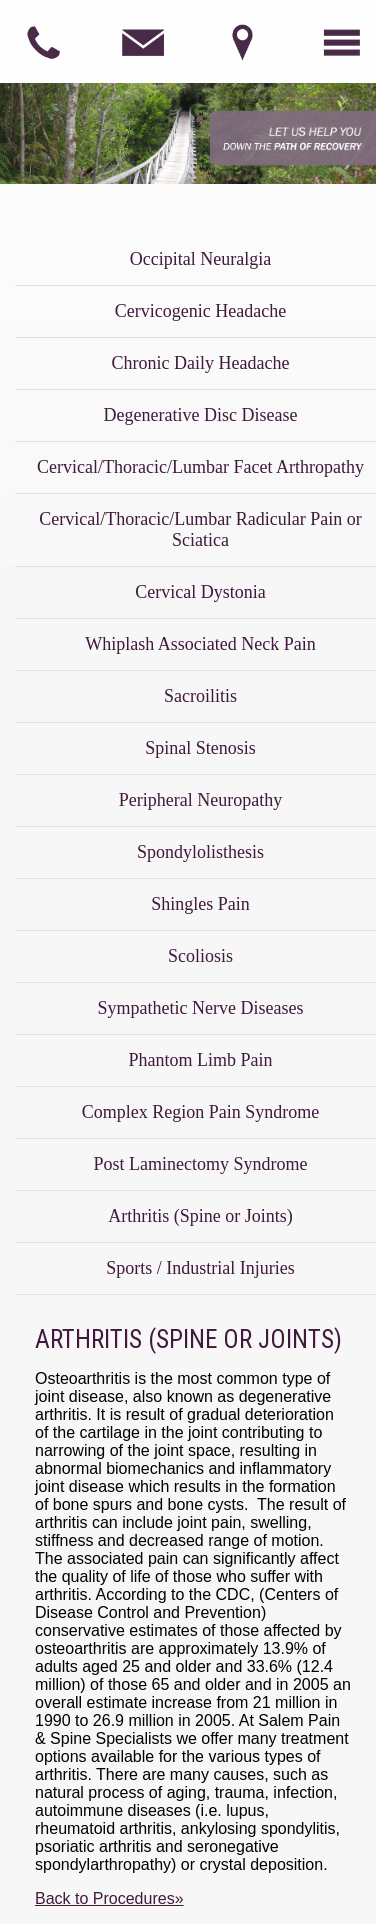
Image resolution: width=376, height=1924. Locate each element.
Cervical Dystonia (200, 592)
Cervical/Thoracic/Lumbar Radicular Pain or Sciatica (200, 529)
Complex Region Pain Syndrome (201, 1112)
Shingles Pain (200, 904)
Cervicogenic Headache (200, 311)
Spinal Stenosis (200, 748)
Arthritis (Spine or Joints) (200, 1216)
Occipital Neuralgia (200, 259)
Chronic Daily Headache (201, 363)
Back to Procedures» (109, 1898)
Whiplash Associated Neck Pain (200, 644)
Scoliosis (200, 956)
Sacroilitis (200, 696)
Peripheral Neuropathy (200, 800)
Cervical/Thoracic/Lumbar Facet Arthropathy (200, 467)
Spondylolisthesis (200, 852)
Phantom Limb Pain (201, 1060)
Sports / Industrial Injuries (200, 1268)
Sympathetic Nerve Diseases (201, 1008)
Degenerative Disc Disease (201, 415)
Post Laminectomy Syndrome (201, 1164)
